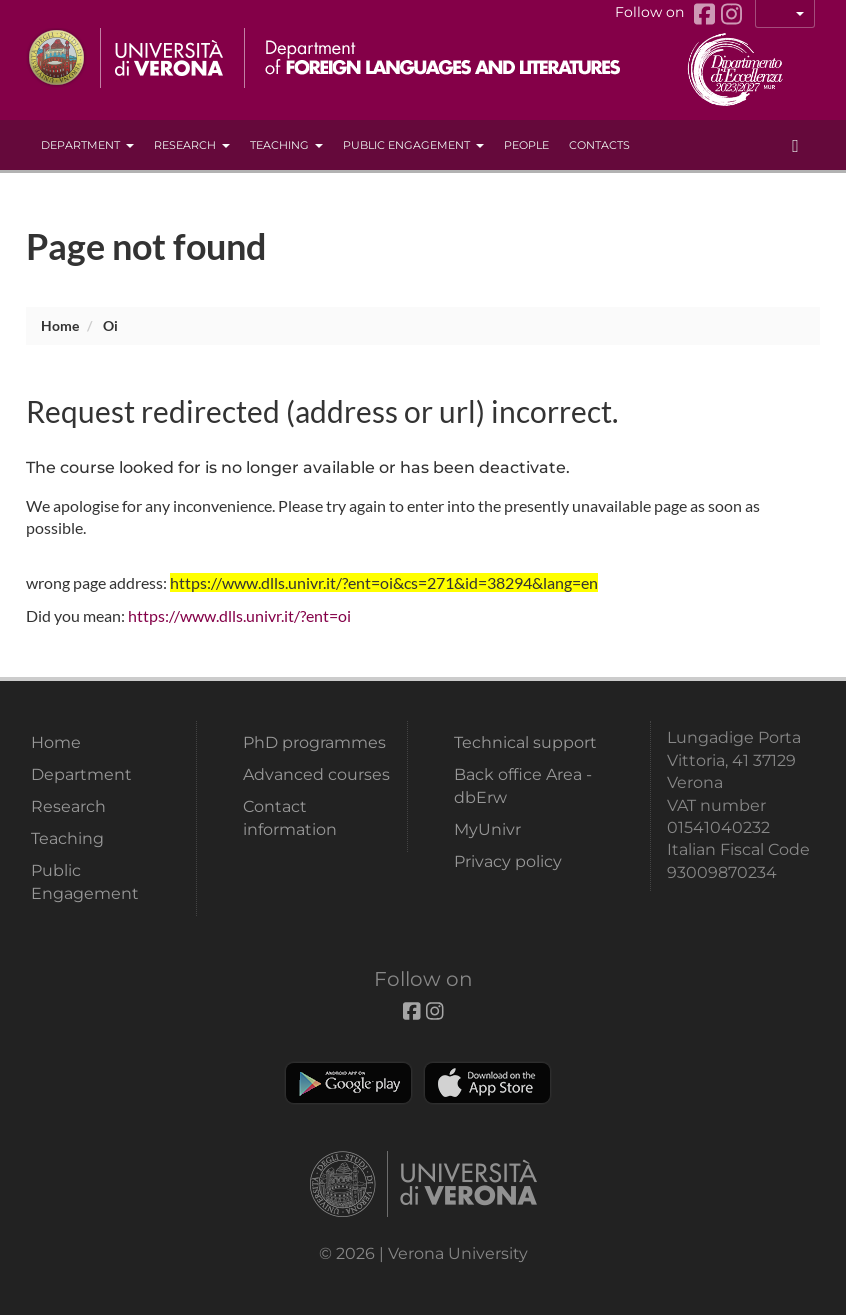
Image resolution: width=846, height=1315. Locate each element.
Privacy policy (508, 861)
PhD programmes (314, 742)
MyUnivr (487, 829)
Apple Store (487, 1083)
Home (60, 325)
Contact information (290, 817)
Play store (348, 1083)
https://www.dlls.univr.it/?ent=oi (239, 615)
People (526, 145)
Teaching (286, 145)
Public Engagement (413, 145)
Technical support (525, 742)
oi (110, 325)
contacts (599, 145)
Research (192, 145)
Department (87, 145)
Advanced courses (316, 774)
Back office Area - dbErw (523, 785)
